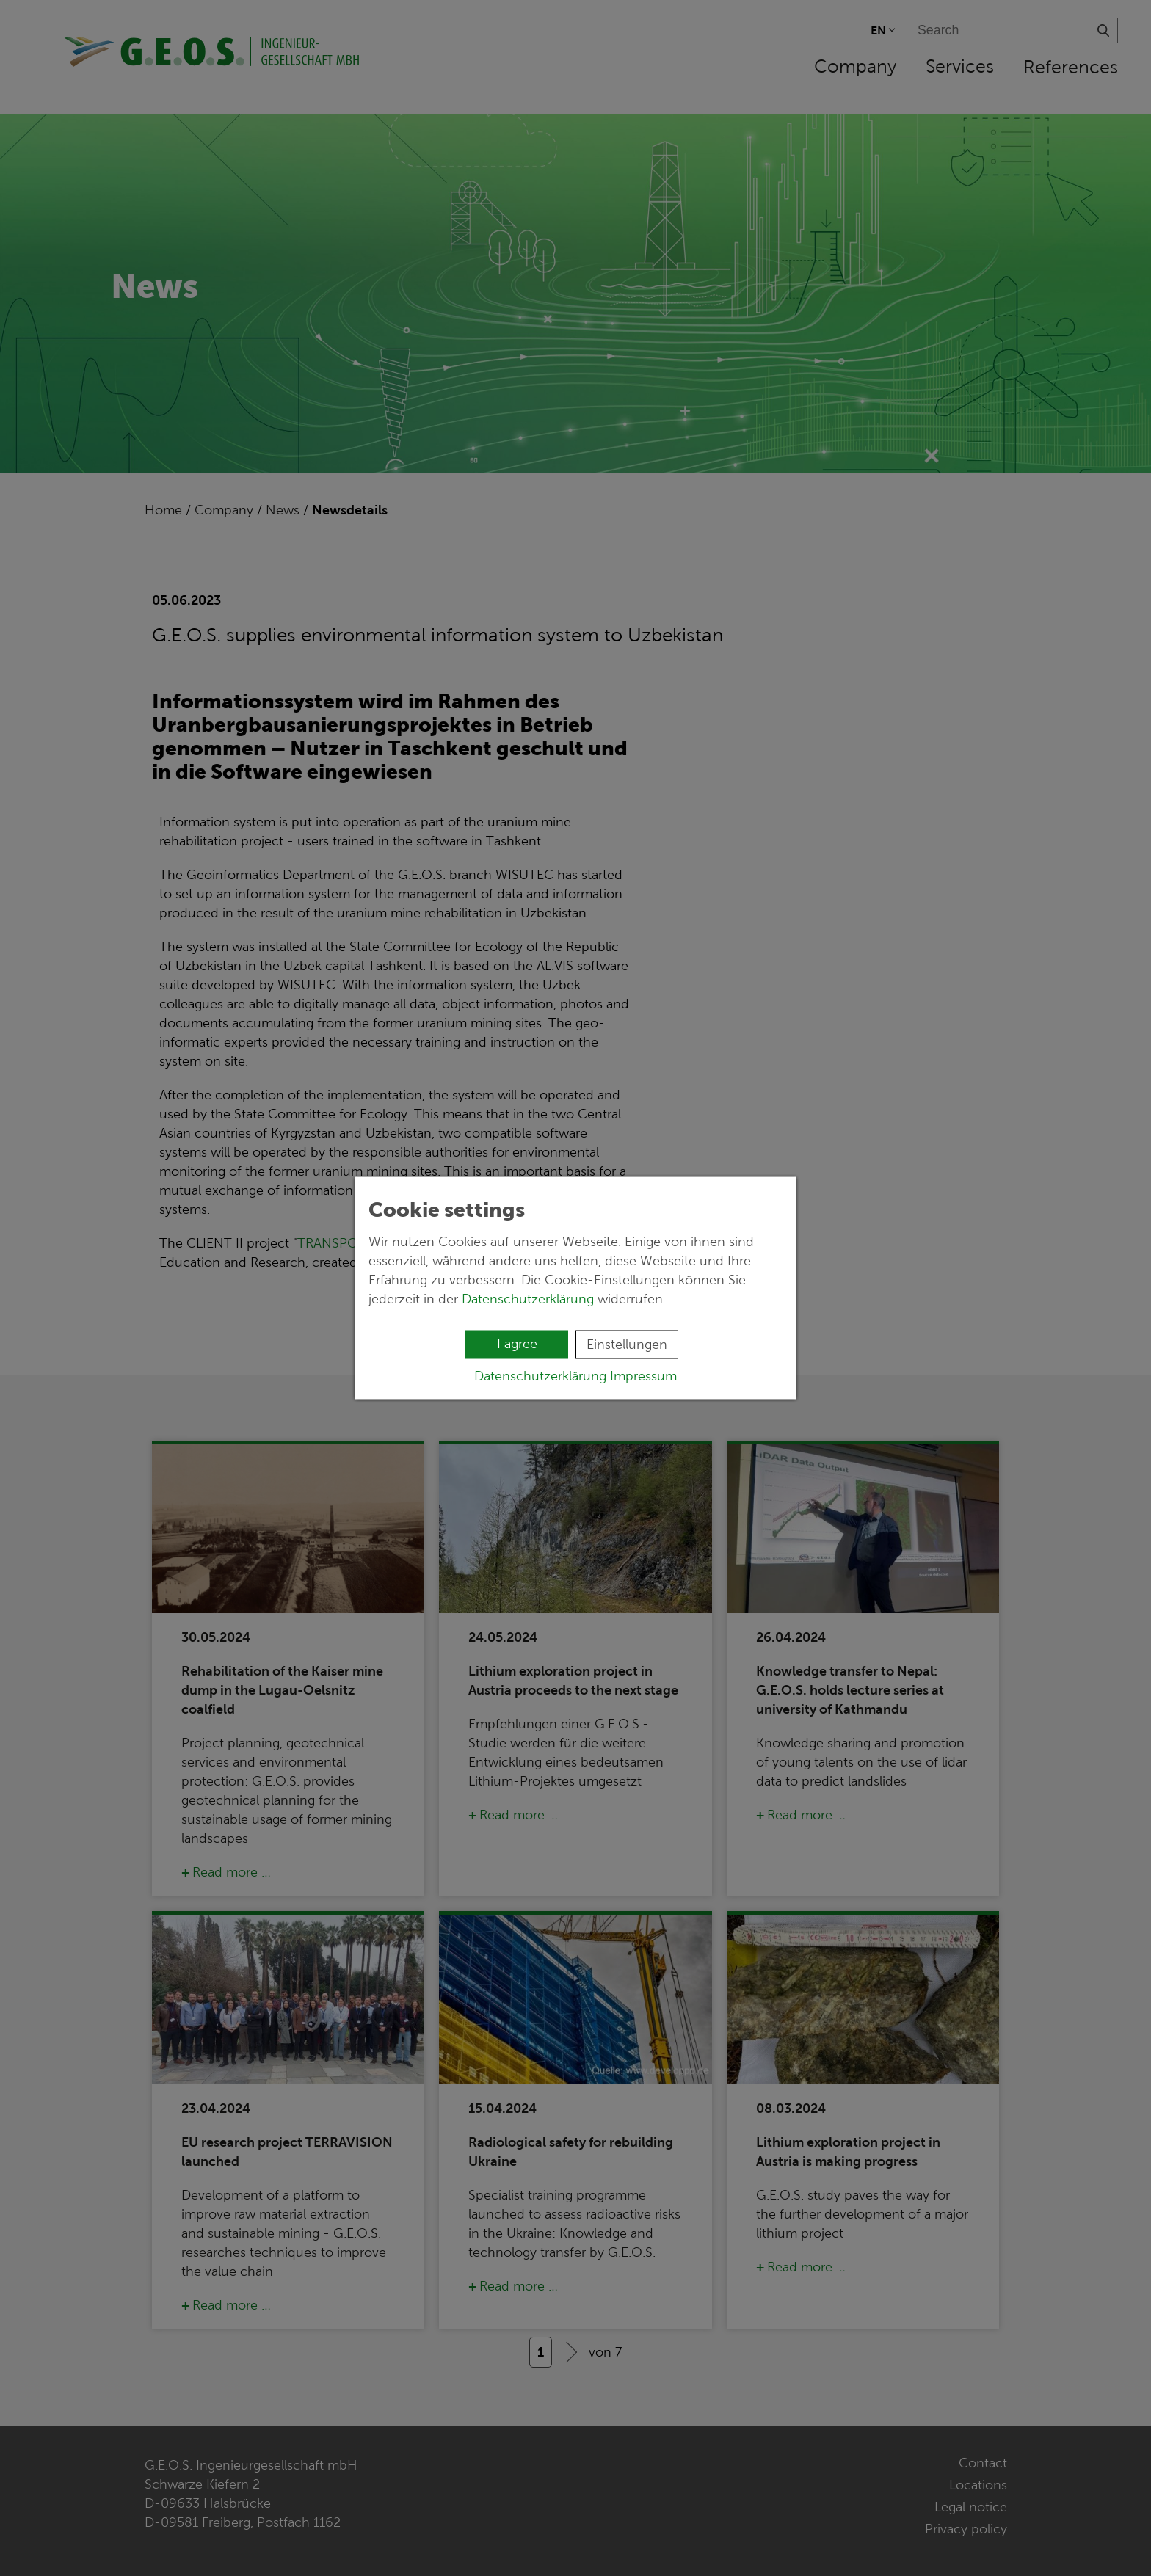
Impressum (643, 1376)
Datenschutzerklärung (528, 1299)
